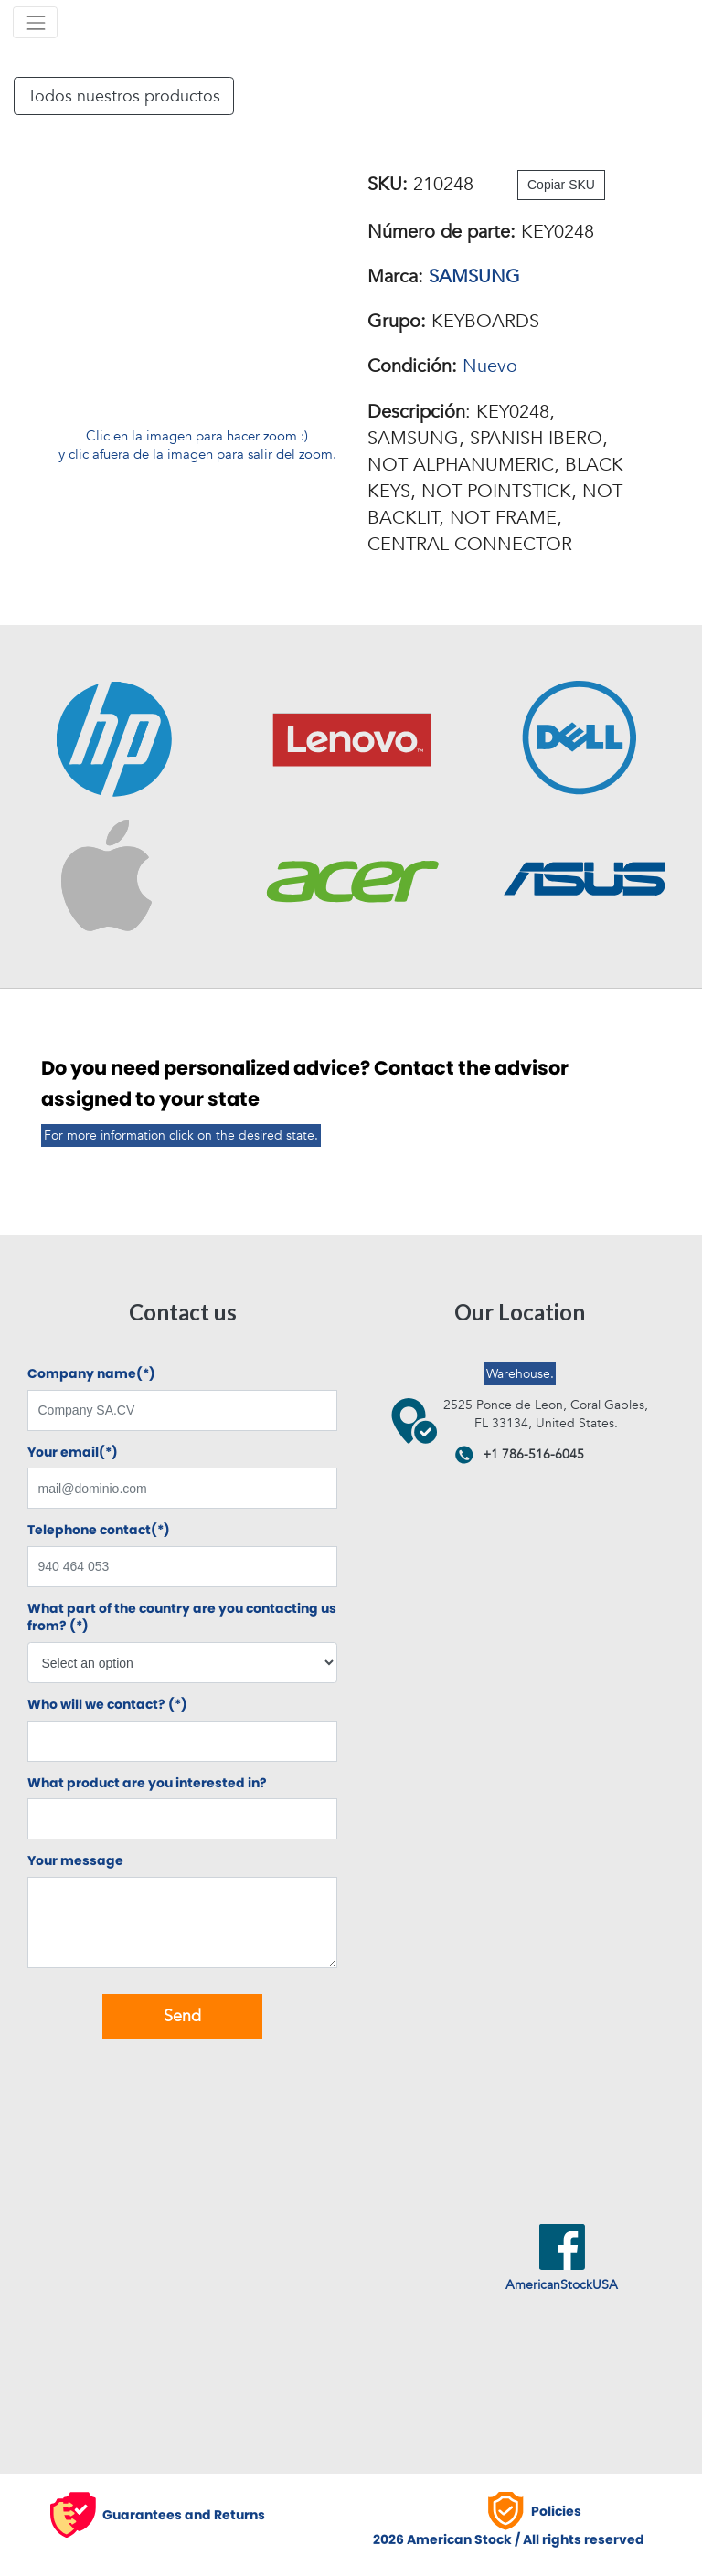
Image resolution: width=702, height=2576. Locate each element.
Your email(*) (72, 1452)
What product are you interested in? (147, 1783)
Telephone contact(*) (98, 1530)
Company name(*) (91, 1374)
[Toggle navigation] (35, 22)
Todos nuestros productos (123, 96)
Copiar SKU (561, 184)
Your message (75, 1861)
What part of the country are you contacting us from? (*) (181, 1618)
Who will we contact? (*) (107, 1704)
